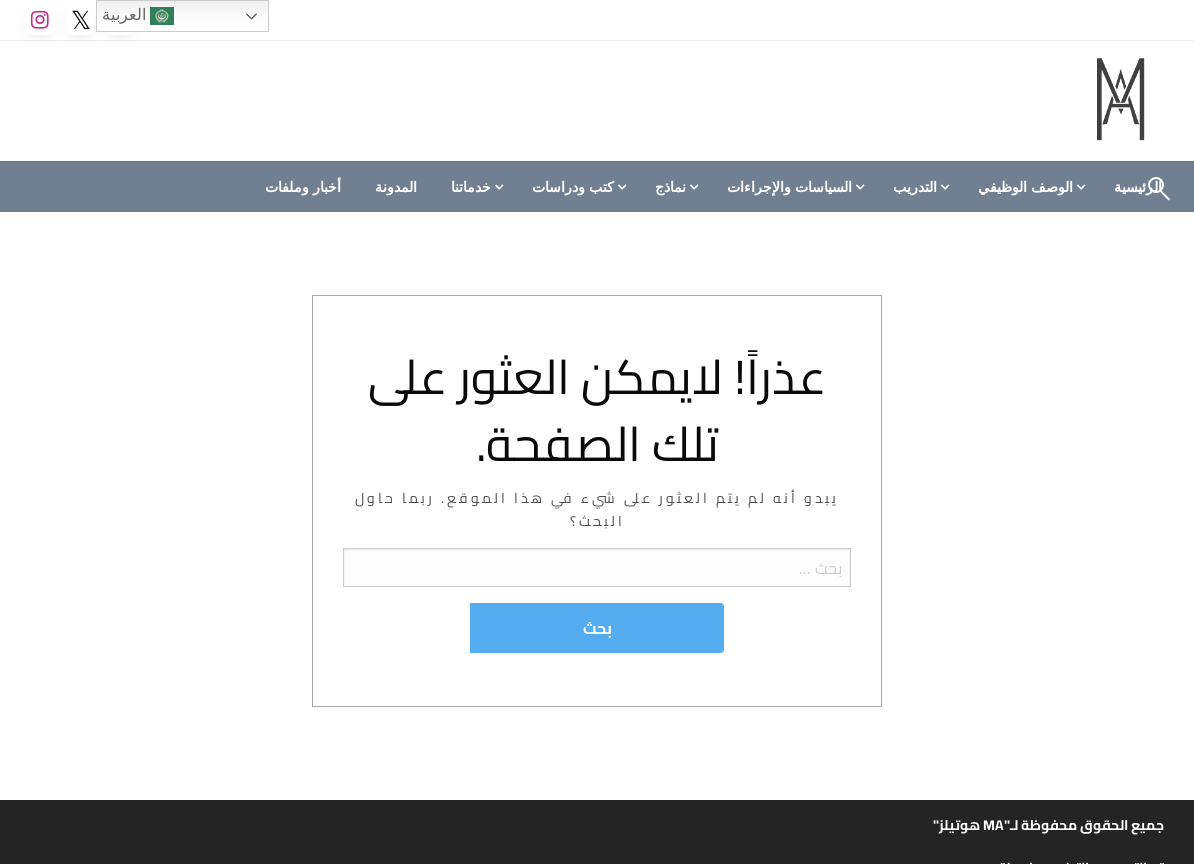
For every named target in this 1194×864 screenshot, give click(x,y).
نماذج (670, 187)
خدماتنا (471, 187)
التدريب (915, 187)
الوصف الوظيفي (1025, 187)
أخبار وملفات (303, 187)
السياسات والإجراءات (789, 187)
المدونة (396, 187)
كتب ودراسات (573, 187)
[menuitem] (1029, 187)
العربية (138, 16)
